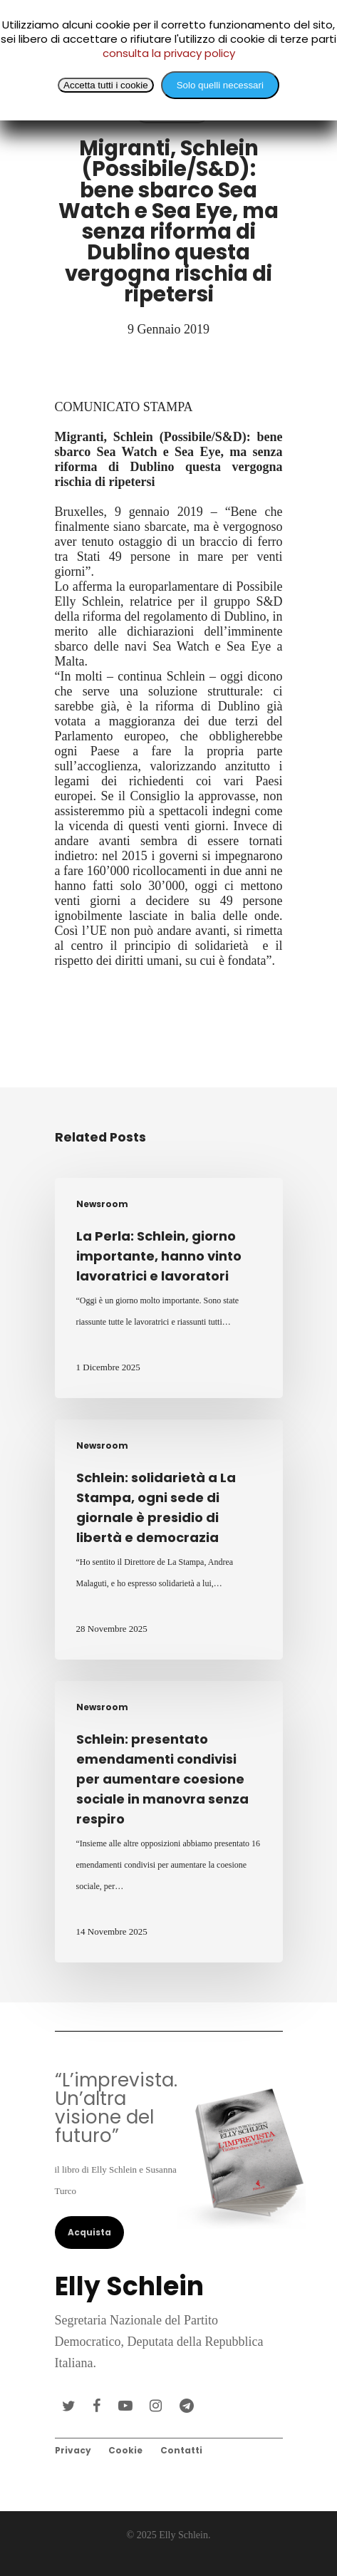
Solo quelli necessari (220, 85)
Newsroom (102, 1204)
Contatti (181, 2450)
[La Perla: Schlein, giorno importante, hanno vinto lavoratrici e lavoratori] (169, 1288)
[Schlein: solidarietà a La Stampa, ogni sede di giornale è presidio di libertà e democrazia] (169, 1539)
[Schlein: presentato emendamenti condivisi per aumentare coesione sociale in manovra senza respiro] (169, 1821)
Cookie (125, 2450)
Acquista (89, 2232)
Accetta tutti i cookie (105, 85)
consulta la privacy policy (169, 53)
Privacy (73, 2450)
